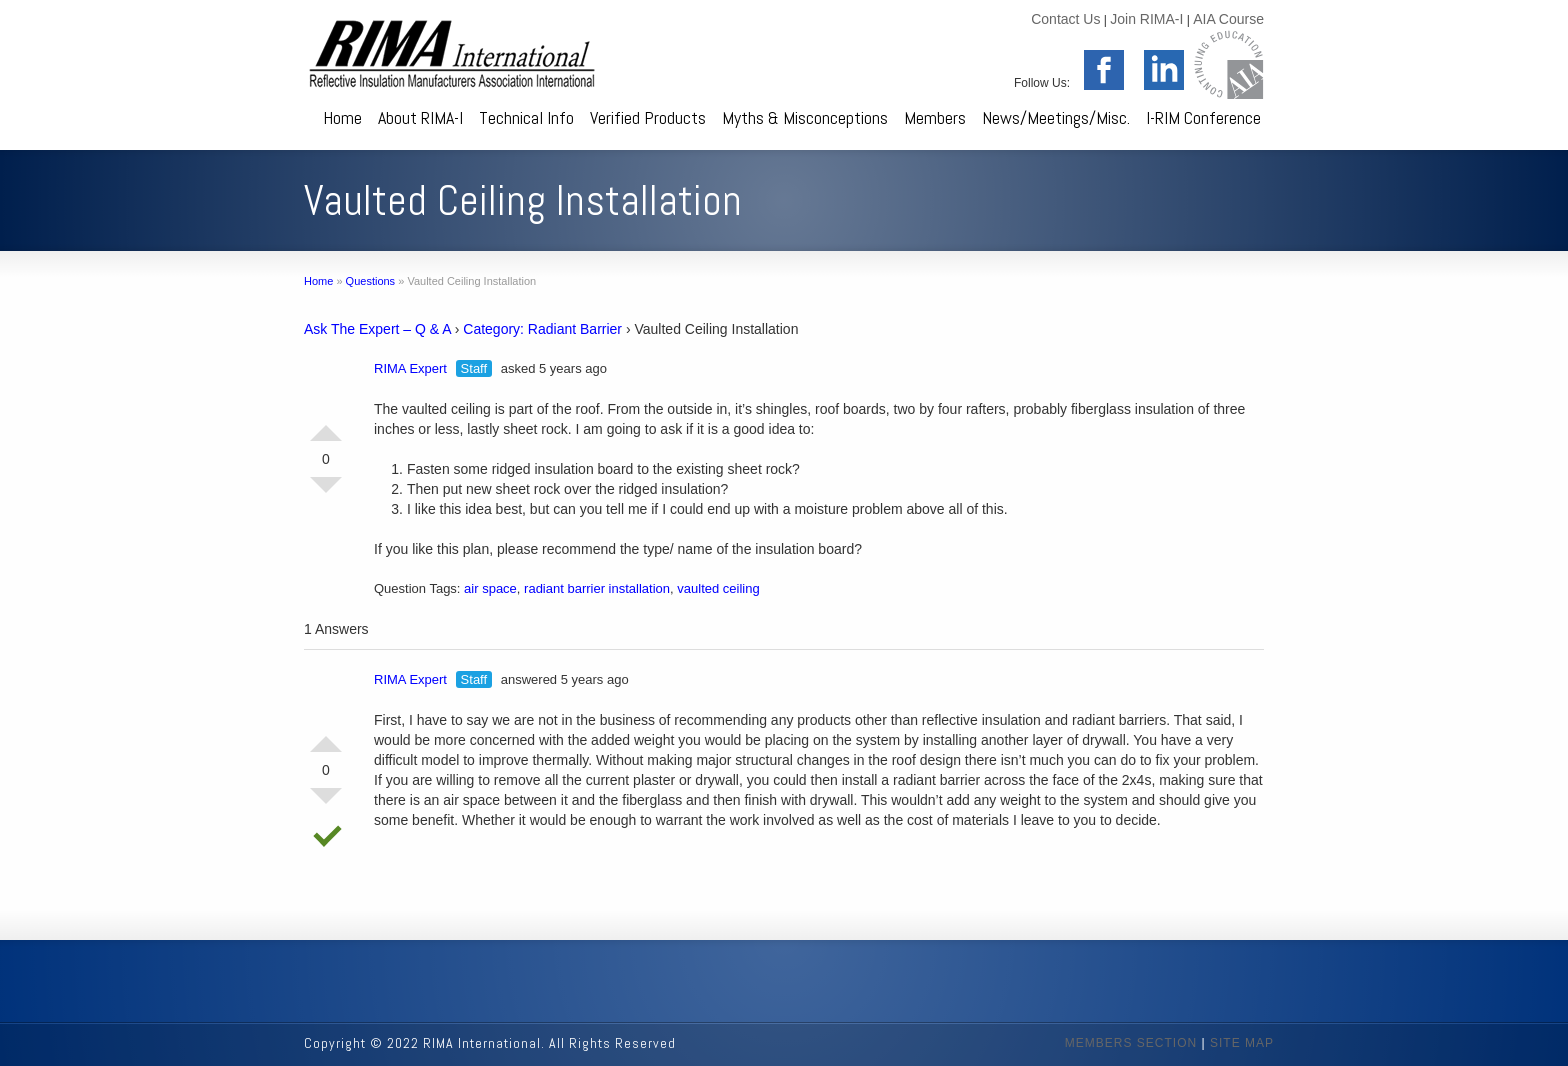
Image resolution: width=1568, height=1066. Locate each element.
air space (490, 588)
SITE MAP (1242, 1043)
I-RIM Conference (1203, 117)
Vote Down (326, 493)
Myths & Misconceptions (805, 117)
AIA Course (1228, 19)
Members (935, 117)
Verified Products (648, 117)
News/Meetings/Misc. (1056, 117)
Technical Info (526, 117)
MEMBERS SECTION (1131, 1043)
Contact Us (1065, 19)
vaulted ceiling (718, 588)
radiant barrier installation (597, 588)
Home (342, 117)
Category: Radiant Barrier (542, 329)
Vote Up (326, 425)
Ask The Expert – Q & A (377, 329)
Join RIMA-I (1146, 19)
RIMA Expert (410, 368)
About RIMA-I (420, 117)
